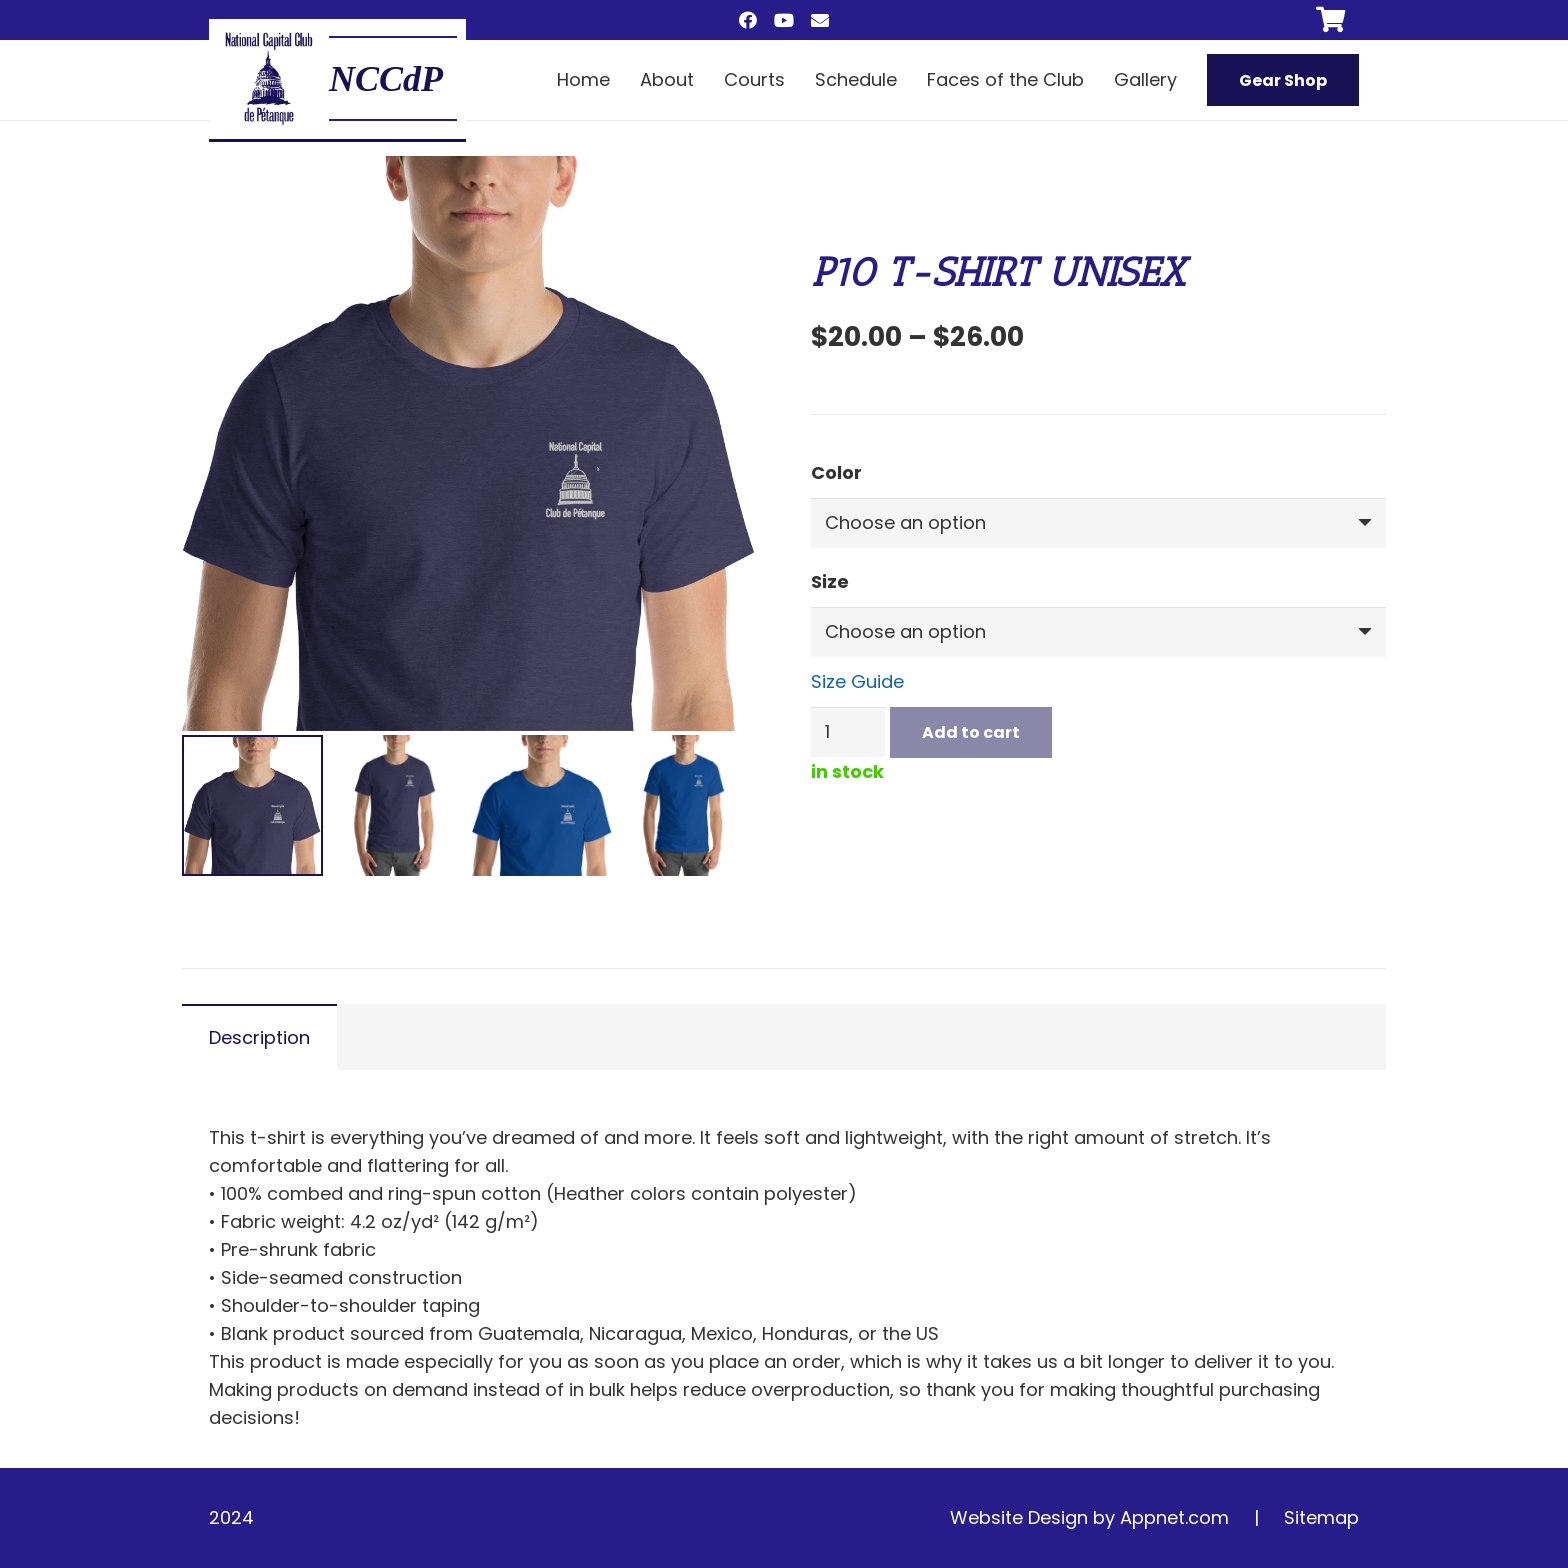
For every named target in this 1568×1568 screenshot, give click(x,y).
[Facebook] (748, 20)
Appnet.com (1174, 1517)
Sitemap (1321, 1517)
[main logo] (269, 79)
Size (830, 581)
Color (836, 472)
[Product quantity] (848, 732)
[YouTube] (784, 20)
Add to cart (971, 732)
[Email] (820, 20)
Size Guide (857, 681)
